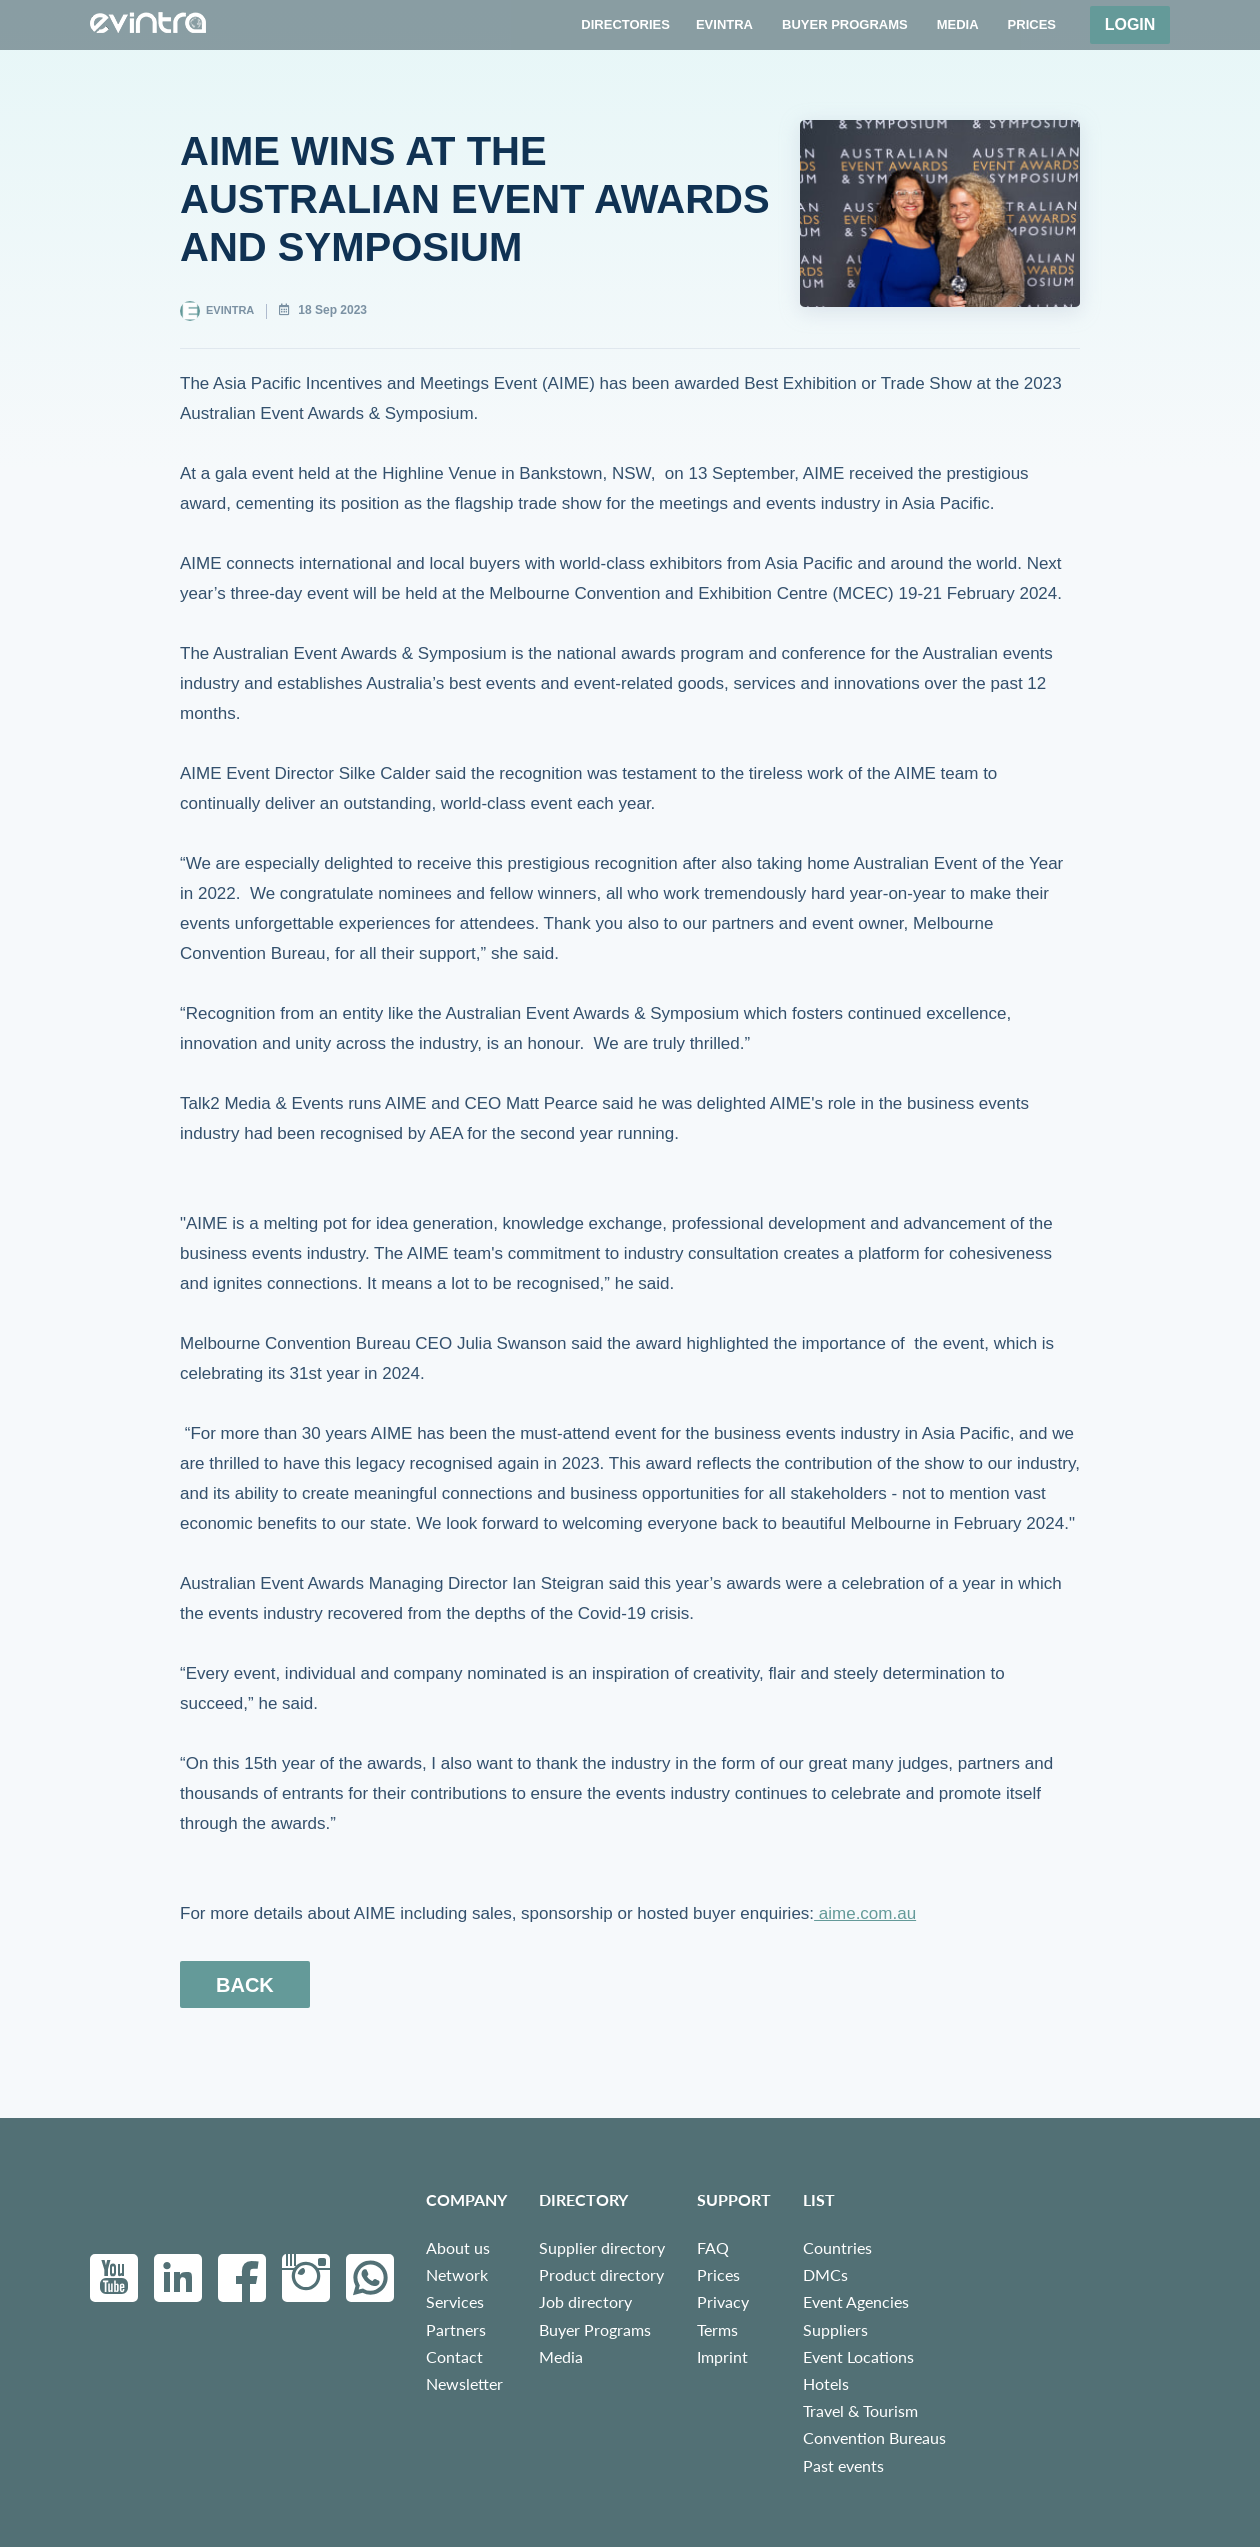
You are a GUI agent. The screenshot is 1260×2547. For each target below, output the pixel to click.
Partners (456, 2329)
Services (455, 2301)
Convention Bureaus (874, 2437)
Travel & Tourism (860, 2410)
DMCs (825, 2274)
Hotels (826, 2383)
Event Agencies (856, 2301)
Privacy (723, 2301)
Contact (454, 2356)
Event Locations (858, 2356)
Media (561, 2356)
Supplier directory (602, 2247)
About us (458, 2247)
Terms (717, 2329)
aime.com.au (865, 1913)
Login (1130, 24)
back (245, 1985)
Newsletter (464, 2383)
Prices (718, 2274)
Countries (837, 2247)
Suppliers (835, 2329)
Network (457, 2274)
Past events (843, 2465)
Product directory (601, 2274)
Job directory (585, 2301)
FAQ (713, 2247)
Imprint (722, 2356)
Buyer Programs (595, 2329)
